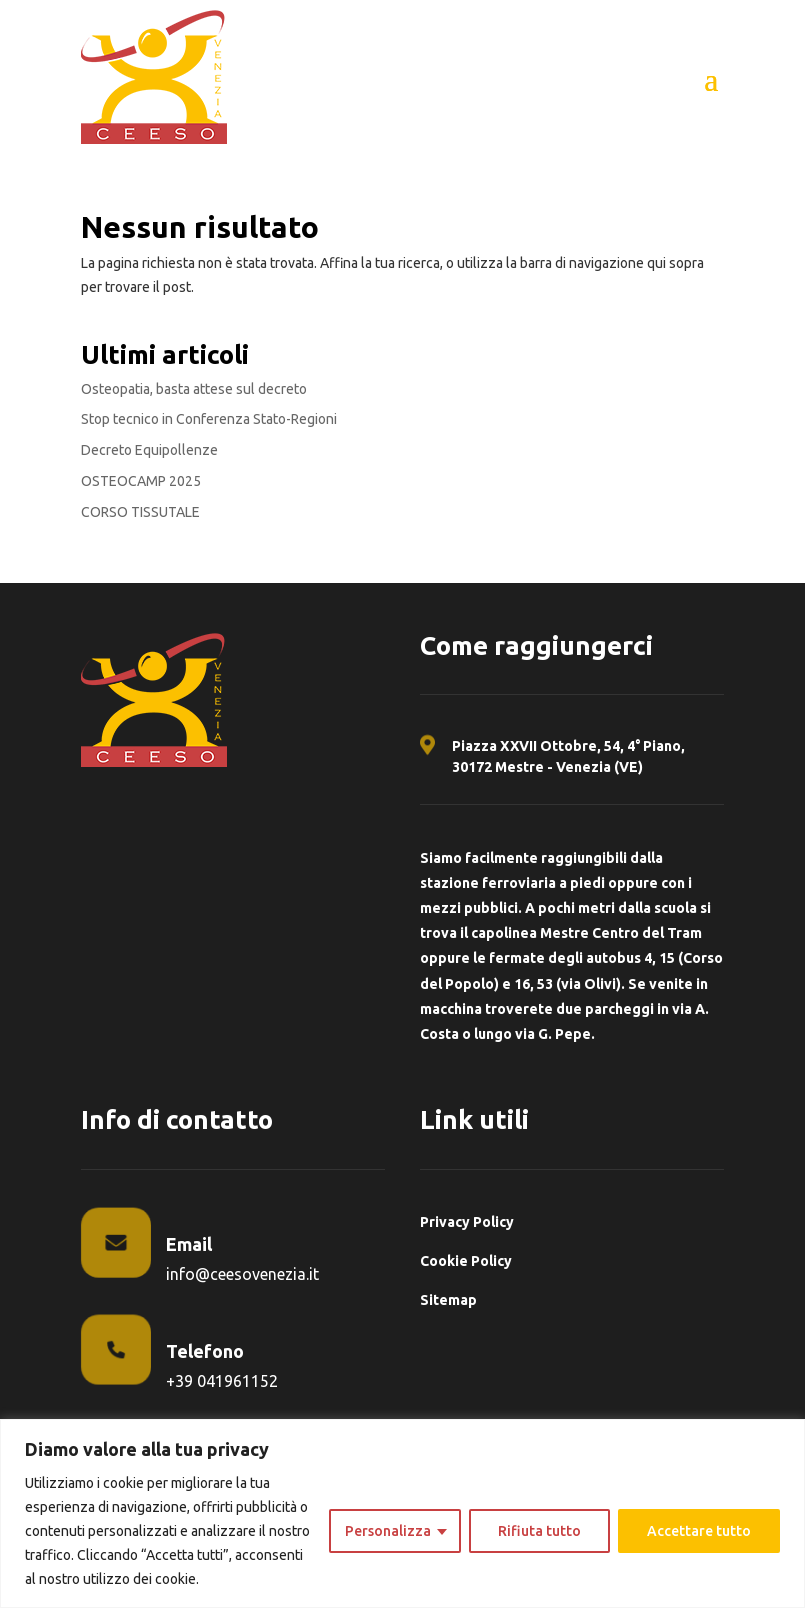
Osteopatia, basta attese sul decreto (194, 389)
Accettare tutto (699, 1531)
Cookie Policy (466, 1261)
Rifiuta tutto (539, 1531)
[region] (402, 1513)
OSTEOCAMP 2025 (141, 481)
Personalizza (388, 1531)
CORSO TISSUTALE (140, 512)
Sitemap (448, 1300)
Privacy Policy (467, 1222)
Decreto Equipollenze (149, 450)
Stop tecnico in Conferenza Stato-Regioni (209, 419)
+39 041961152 (222, 1381)
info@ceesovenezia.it (242, 1274)
